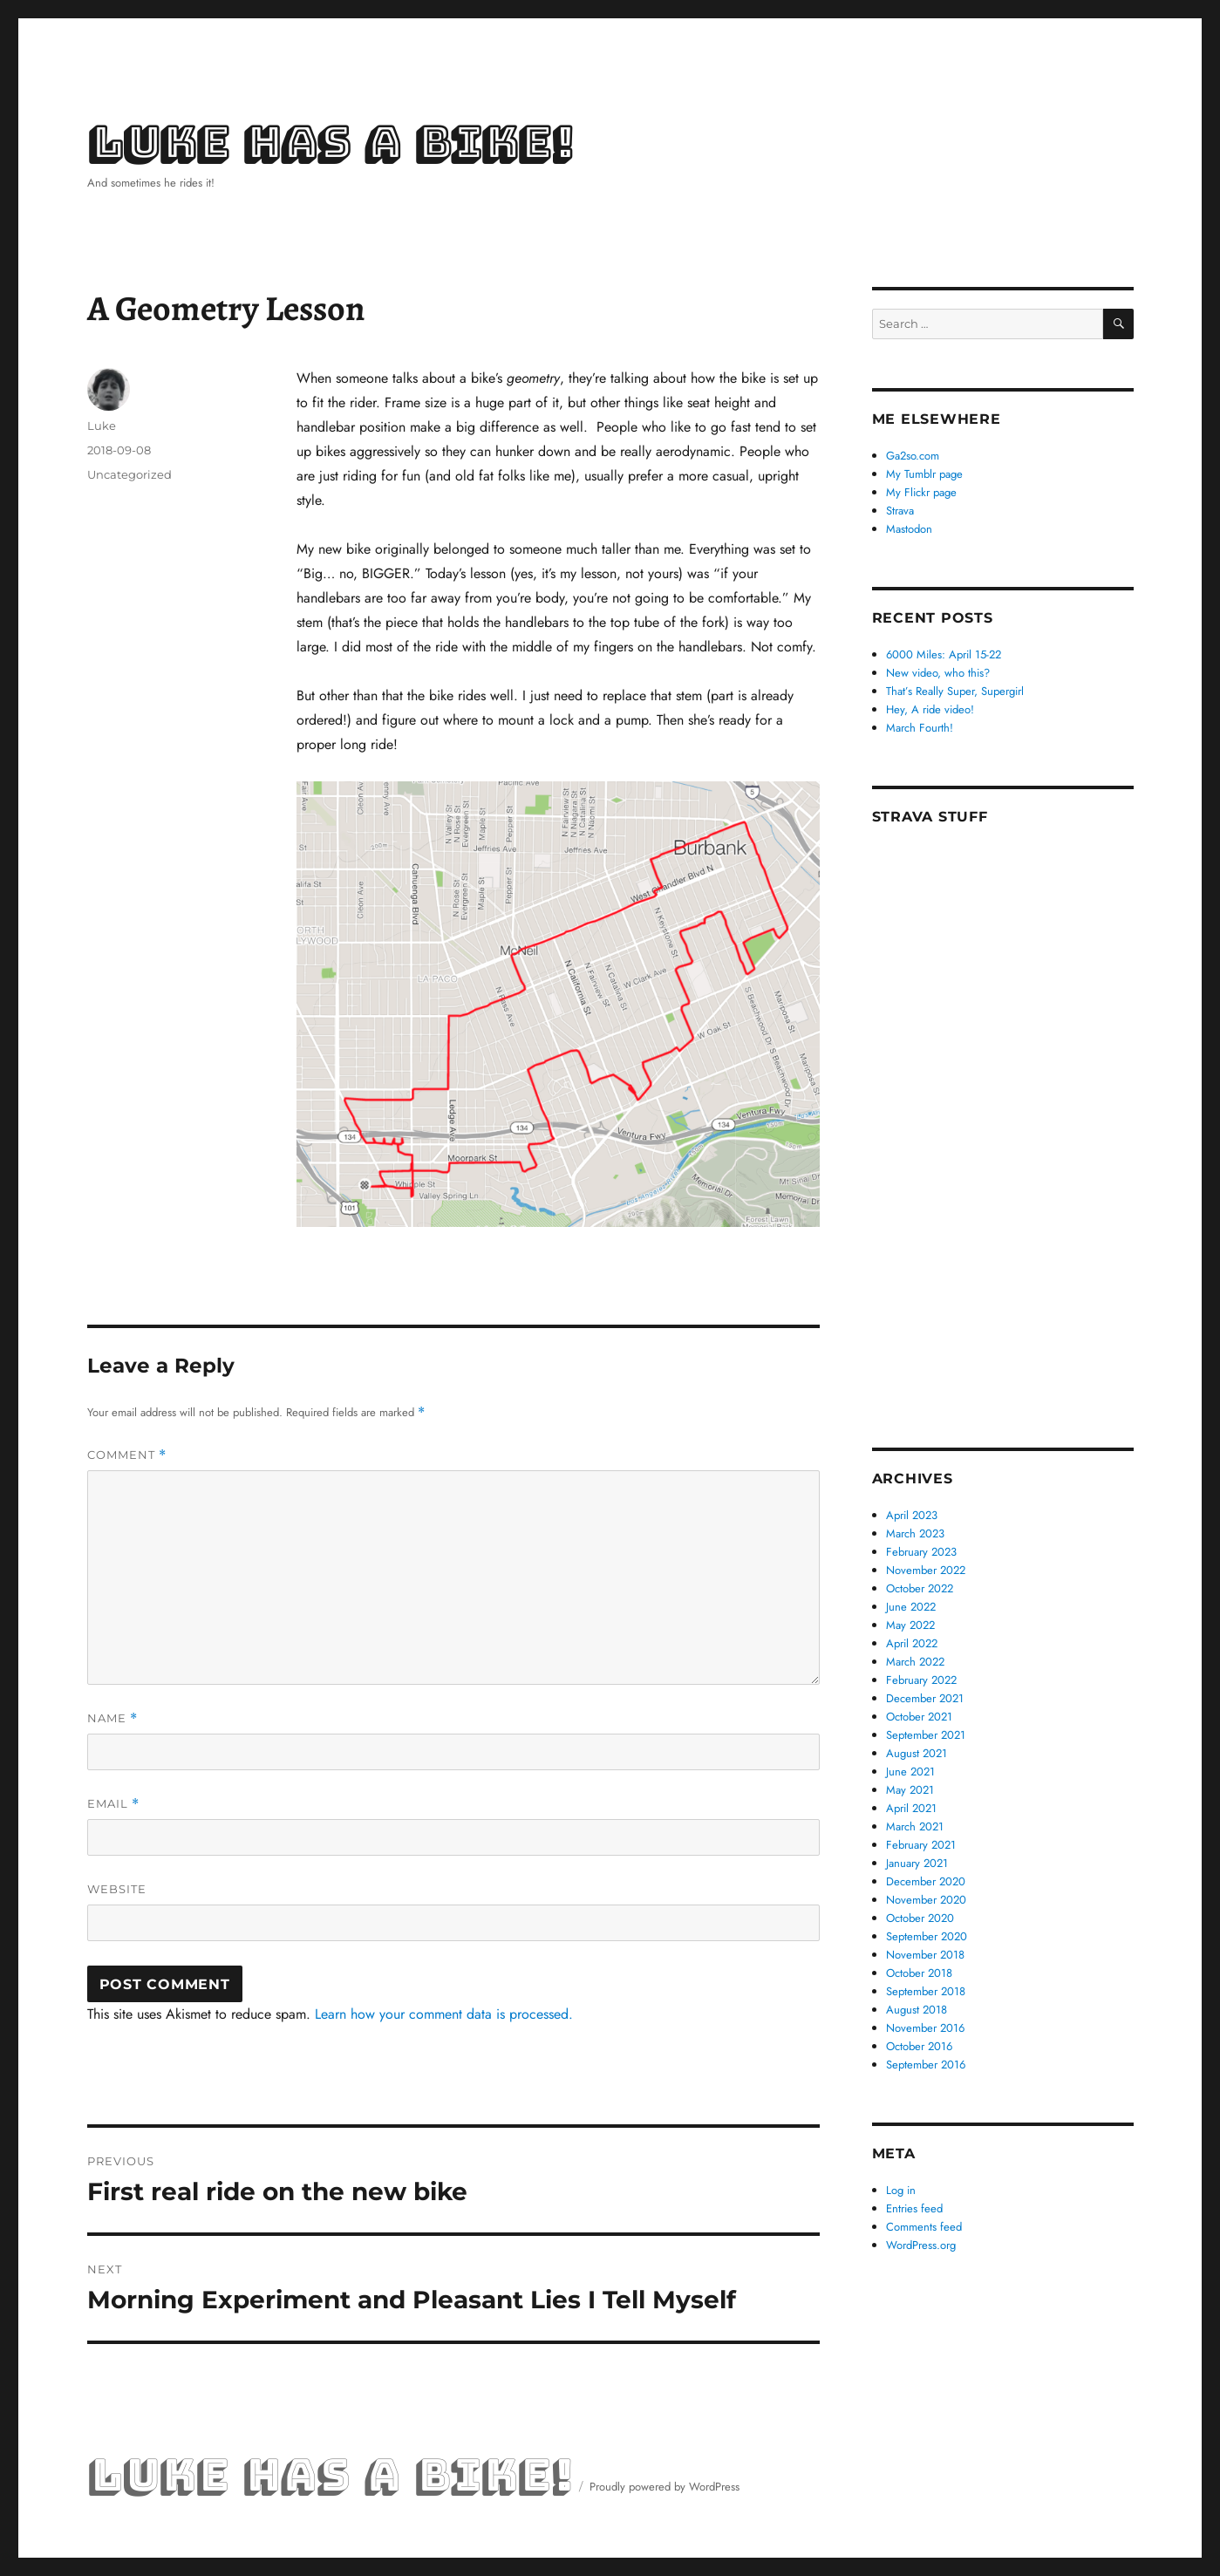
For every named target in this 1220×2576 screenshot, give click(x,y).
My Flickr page (921, 492)
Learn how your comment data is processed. (444, 2014)
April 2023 (911, 1515)
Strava (900, 510)
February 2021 (921, 1845)
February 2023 (921, 1552)
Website (117, 1889)
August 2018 (916, 2009)
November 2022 (925, 1570)
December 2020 (925, 1881)
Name (112, 1718)
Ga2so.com (912, 455)
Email (113, 1803)
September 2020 (926, 1936)
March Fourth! (919, 727)
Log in (901, 2190)
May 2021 (910, 1790)
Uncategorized (129, 474)
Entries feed (914, 2208)
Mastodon (909, 529)
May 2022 (910, 1625)
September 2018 (925, 1991)
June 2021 (910, 1771)
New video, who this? (938, 672)
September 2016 (925, 2064)
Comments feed (924, 2226)
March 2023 (915, 1533)
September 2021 (925, 1735)
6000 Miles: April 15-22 (943, 654)
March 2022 (915, 1661)
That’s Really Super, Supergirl (955, 691)
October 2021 (919, 1716)
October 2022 (919, 1588)
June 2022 (911, 1606)
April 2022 (911, 1643)
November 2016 (925, 2028)
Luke (101, 426)
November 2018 (925, 1954)
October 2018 (919, 1973)
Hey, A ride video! (930, 709)
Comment (127, 1455)
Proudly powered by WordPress (664, 2486)
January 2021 (917, 1863)
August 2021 (916, 1753)
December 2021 (925, 1698)
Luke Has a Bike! (330, 143)
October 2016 (919, 2046)
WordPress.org (921, 2245)
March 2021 (915, 1826)
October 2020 (920, 1918)
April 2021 (911, 1808)
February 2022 (921, 1680)
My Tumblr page (924, 474)
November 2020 (926, 1899)
